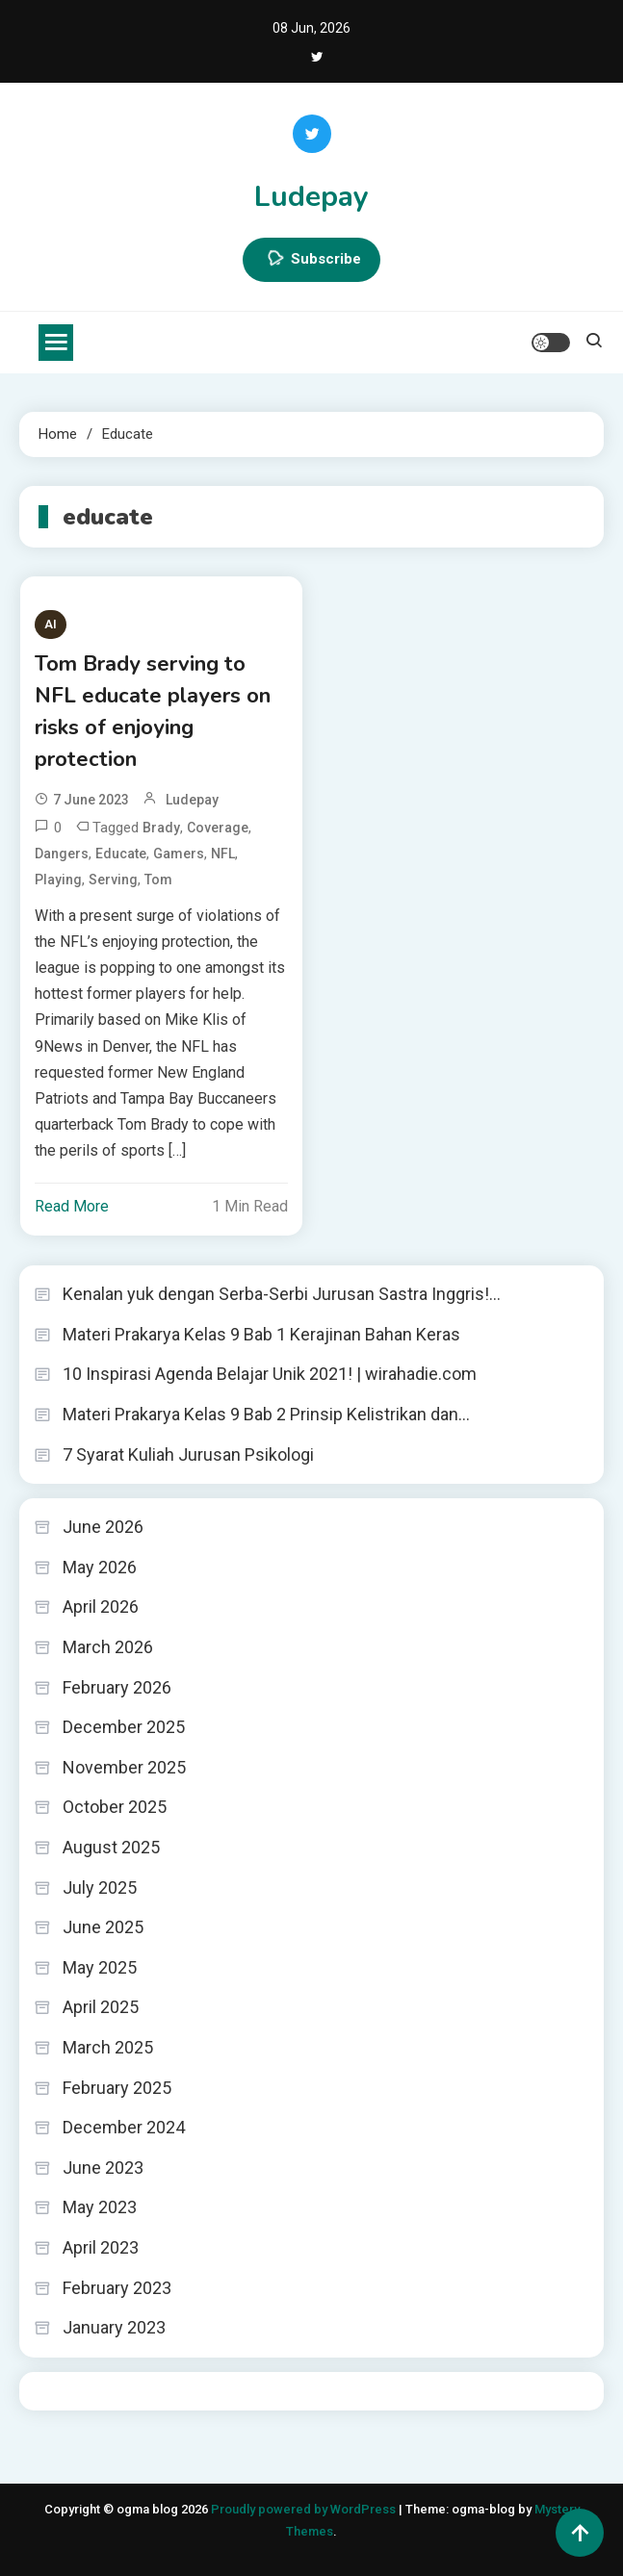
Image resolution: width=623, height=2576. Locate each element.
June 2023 (103, 2167)
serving (113, 879)
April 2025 (101, 2007)
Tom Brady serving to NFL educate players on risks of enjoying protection (153, 712)
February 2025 (117, 2088)
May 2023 (100, 2207)
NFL (223, 853)
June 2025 (103, 1927)
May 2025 (100, 1967)
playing (58, 879)
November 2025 (124, 1767)
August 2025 (111, 1847)
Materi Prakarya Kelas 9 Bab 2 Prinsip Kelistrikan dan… (266, 1414)
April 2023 (101, 2247)
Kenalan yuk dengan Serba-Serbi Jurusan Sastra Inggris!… (282, 1294)
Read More (72, 1206)
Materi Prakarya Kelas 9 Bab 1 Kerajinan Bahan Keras (261, 1334)
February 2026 (117, 1687)
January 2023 (114, 2327)
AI (50, 624)
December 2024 (124, 2127)
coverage (217, 827)
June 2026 (103, 1527)
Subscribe (311, 259)
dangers (62, 853)
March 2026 (108, 1647)
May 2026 (100, 1567)
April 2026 (101, 1606)
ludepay (192, 799)
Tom (158, 879)
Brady (161, 827)
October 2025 (115, 1807)
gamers (178, 853)
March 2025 (108, 2047)
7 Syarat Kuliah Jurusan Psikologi (188, 1454)
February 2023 (117, 2288)
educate (120, 853)
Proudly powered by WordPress (305, 2509)
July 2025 (100, 1887)
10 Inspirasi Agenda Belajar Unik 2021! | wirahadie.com (270, 1374)
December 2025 (124, 1727)
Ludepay (311, 197)
